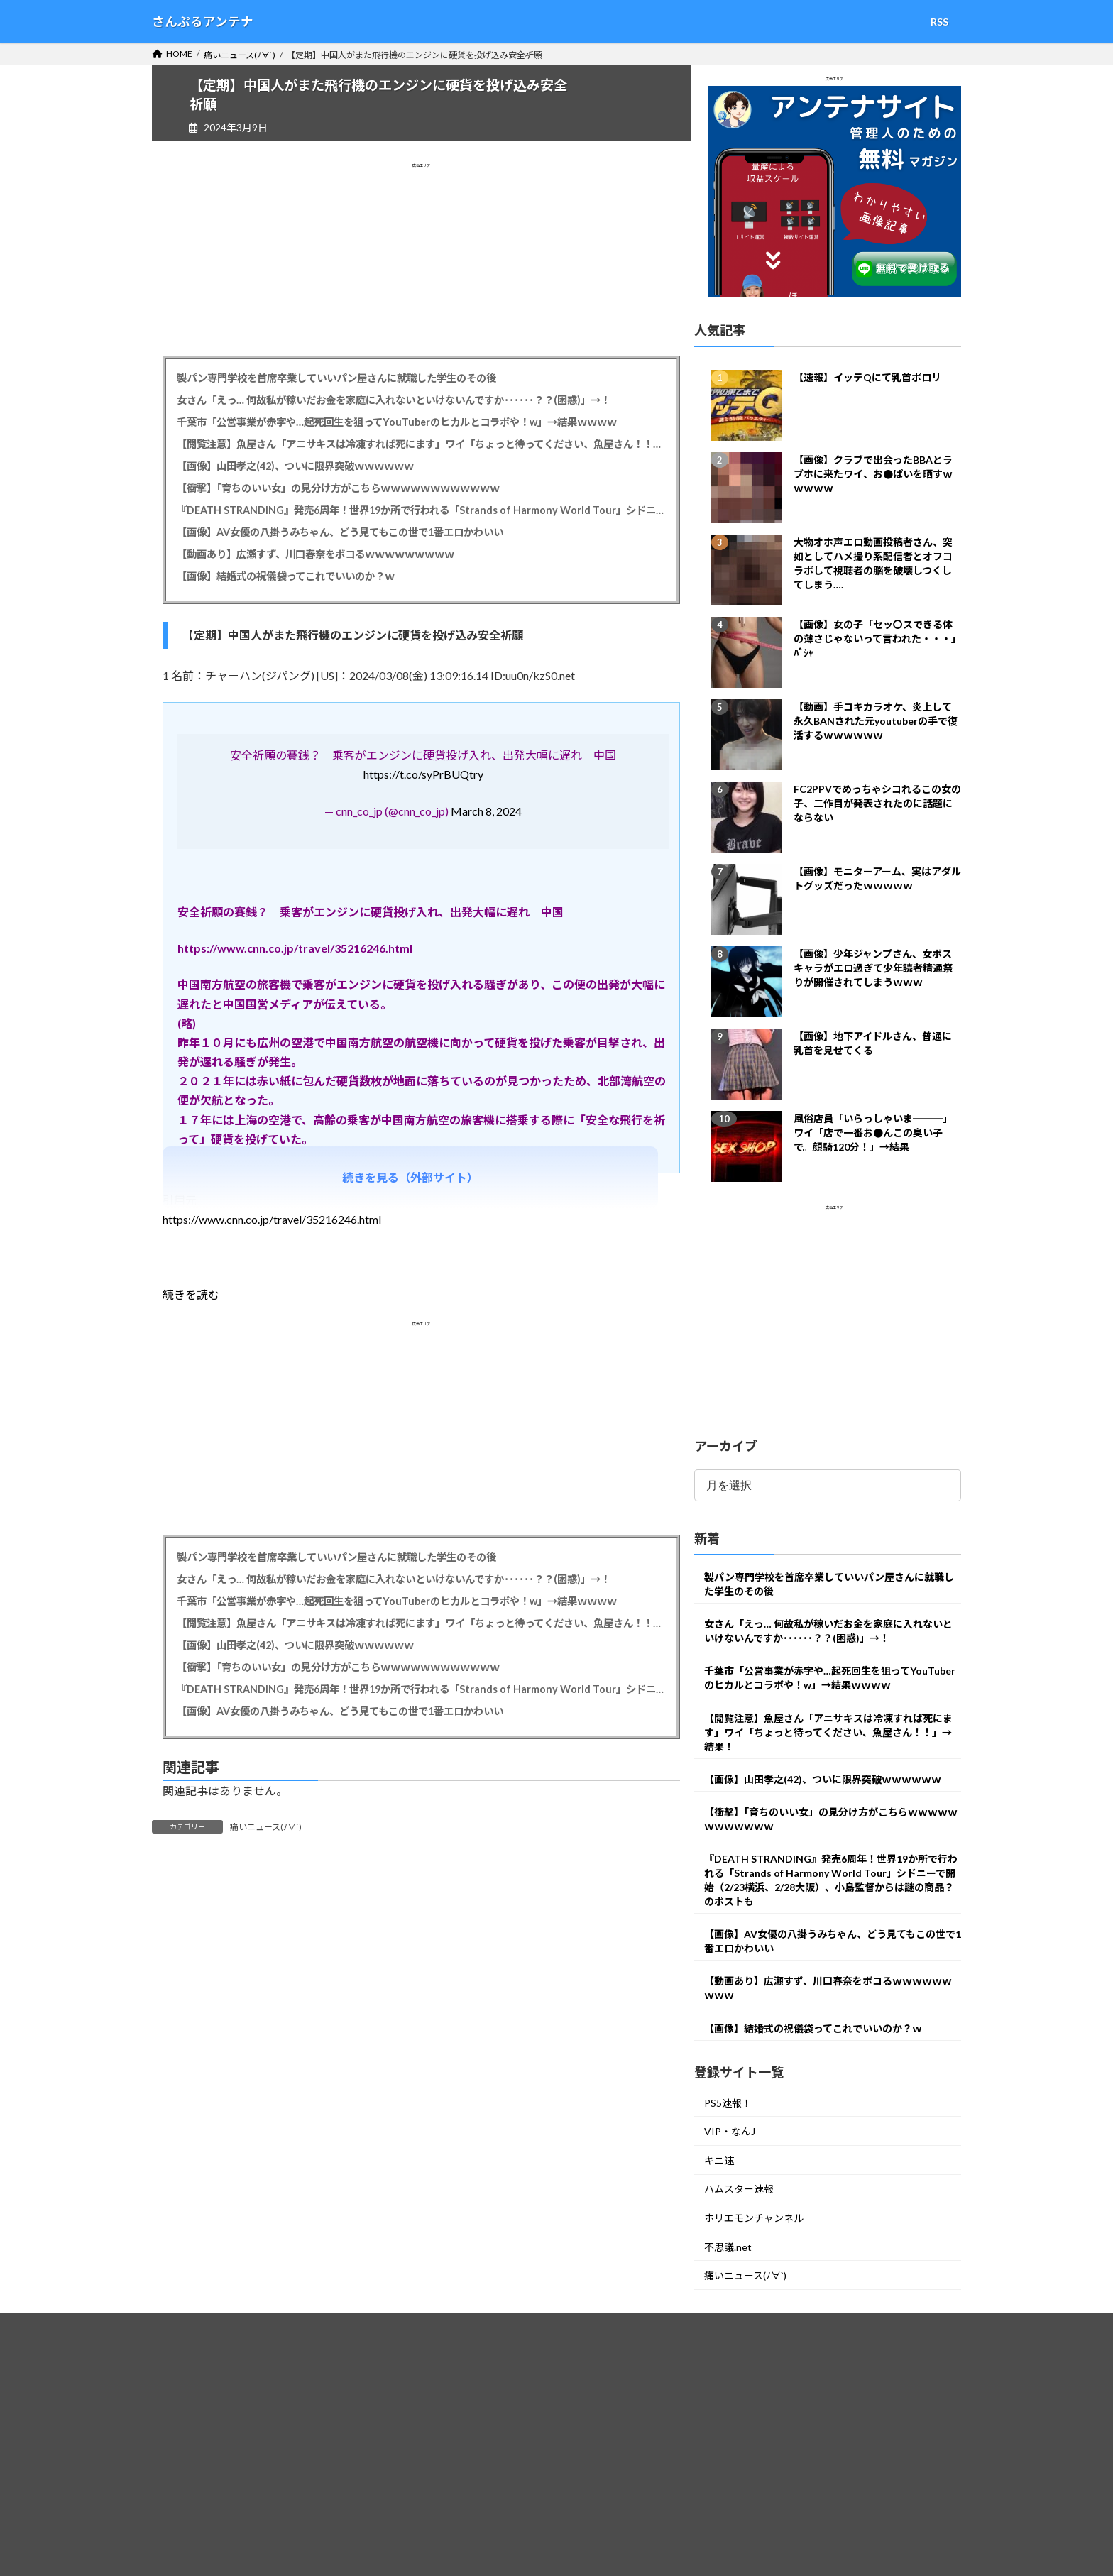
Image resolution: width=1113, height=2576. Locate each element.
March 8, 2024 (486, 811)
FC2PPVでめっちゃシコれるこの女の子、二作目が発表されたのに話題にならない (877, 803)
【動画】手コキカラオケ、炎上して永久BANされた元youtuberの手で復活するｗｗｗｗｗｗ (876, 721)
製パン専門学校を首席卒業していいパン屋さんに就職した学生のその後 (336, 378)
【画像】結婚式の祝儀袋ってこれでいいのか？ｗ (286, 576)
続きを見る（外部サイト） (410, 1177)
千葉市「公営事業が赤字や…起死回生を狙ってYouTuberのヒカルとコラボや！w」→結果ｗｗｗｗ (397, 422)
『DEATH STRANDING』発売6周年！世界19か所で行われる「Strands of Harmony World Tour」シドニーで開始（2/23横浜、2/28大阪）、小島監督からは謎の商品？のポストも (421, 510)
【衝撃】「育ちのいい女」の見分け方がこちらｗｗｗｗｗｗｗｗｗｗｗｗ (338, 488)
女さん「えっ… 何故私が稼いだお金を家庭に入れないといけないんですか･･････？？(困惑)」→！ (393, 400)
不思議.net (728, 2247)
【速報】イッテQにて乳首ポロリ (867, 377)
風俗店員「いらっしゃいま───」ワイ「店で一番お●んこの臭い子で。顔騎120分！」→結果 (873, 1132)
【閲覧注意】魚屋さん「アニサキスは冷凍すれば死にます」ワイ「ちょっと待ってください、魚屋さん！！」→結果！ (421, 444)
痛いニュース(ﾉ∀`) (266, 1826)
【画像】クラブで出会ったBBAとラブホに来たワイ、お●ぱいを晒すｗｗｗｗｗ (873, 474)
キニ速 (719, 2160)
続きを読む (191, 1294)
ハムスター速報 (739, 2189)
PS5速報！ (728, 2103)
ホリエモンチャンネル (754, 2218)
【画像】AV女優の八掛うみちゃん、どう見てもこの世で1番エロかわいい (340, 532)
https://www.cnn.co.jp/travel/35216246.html (272, 1219)
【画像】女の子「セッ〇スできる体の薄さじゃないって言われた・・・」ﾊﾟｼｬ (877, 638)
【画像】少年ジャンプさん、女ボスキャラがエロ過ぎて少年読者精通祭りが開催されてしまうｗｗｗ (873, 968)
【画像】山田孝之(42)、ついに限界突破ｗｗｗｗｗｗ (295, 466)
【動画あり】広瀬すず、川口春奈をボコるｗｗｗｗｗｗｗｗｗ (315, 554)
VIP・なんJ (729, 2132)
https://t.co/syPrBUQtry (423, 774)
